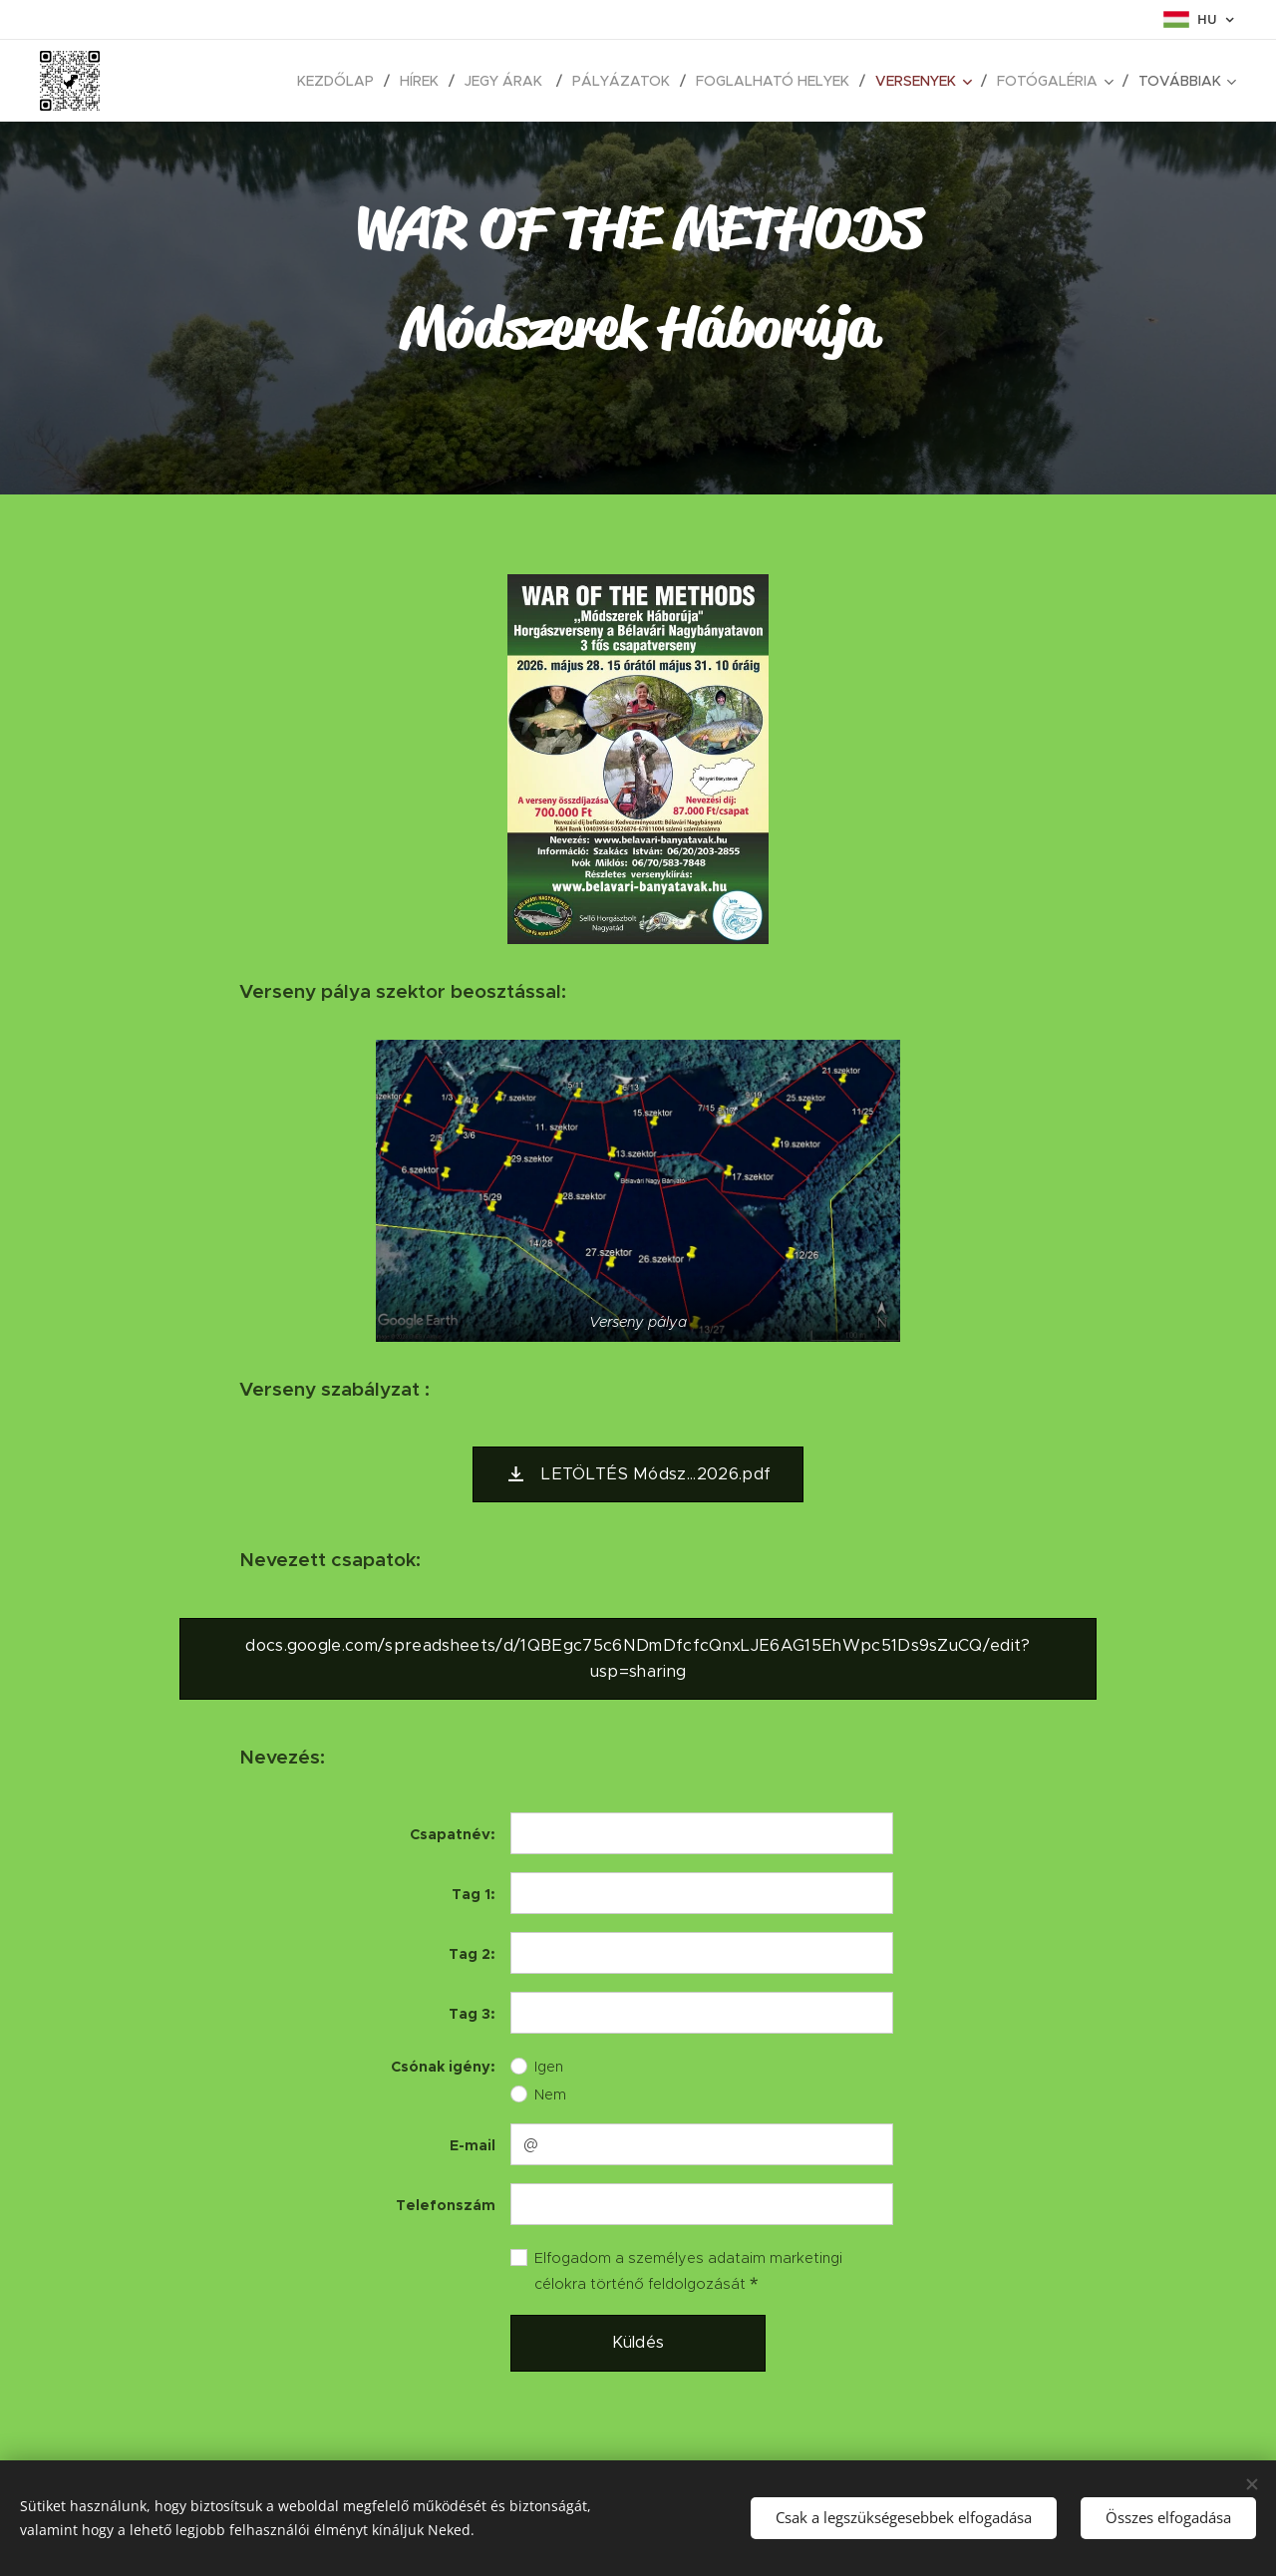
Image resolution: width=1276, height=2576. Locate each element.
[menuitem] (197, 81)
